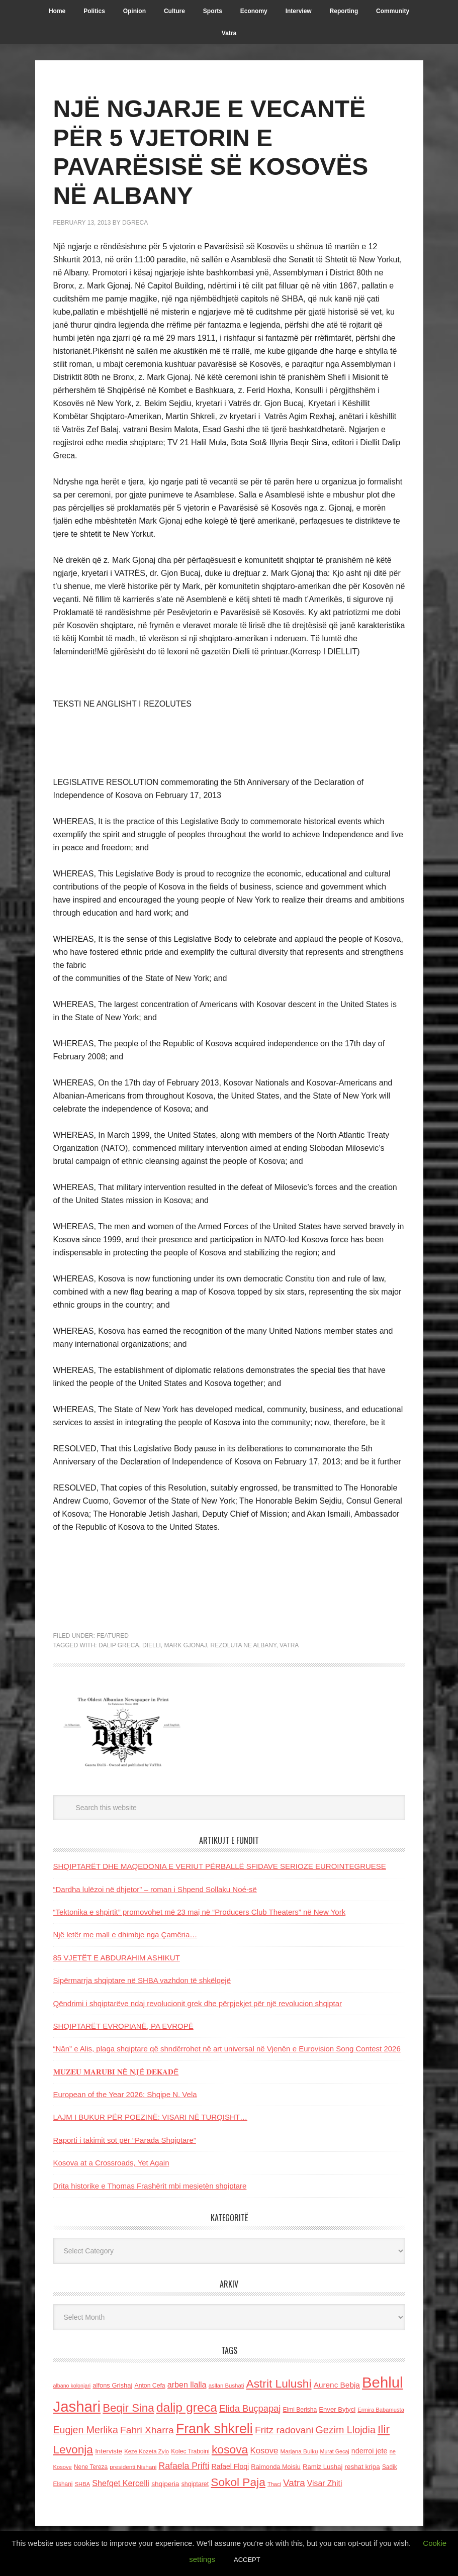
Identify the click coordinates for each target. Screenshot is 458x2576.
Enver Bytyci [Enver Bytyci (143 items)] (337, 2409)
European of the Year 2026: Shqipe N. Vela (125, 2094)
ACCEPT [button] (247, 2559)
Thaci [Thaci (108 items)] (274, 2484)
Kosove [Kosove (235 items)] (264, 2450)
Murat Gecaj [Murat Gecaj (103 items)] (334, 2451)
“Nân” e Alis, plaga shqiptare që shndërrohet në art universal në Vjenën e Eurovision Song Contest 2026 (227, 2048)
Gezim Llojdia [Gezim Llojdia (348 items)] (345, 2429)
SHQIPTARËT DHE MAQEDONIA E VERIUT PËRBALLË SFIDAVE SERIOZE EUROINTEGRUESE (219, 1866)
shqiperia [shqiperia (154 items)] (165, 2484)
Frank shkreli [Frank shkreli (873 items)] (214, 2428)
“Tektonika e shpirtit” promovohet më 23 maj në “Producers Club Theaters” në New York (199, 1912)
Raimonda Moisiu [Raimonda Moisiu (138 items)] (276, 2466)
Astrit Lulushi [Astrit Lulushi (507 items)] (279, 2383)
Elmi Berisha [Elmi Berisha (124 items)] (300, 2409)
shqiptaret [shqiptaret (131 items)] (195, 2484)
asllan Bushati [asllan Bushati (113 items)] (226, 2386)
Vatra (289, 1645)
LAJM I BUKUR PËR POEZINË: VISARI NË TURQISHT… (150, 2117)
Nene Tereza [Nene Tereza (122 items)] (91, 2466)
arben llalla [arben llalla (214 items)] (187, 2384)
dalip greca (119, 1645)
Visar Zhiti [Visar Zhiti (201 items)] (324, 2483)
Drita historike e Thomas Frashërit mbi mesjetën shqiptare (150, 2186)
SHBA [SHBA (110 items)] (82, 2484)
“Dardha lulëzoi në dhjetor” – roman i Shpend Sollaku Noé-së (155, 1889)
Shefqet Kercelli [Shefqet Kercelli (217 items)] (120, 2483)
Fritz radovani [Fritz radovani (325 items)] (284, 2430)
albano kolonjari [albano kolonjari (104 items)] (72, 2386)
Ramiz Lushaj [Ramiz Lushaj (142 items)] (322, 2466)
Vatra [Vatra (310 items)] (294, 2483)
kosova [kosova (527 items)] (230, 2449)
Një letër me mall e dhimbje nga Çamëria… (125, 1934)
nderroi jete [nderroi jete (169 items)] (369, 2451)
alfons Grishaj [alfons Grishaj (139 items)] (112, 2385)
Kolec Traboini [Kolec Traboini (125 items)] (190, 2451)
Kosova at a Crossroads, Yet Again (111, 2162)
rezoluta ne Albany (243, 1645)
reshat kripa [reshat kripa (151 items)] (362, 2466)
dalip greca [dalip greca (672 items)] (186, 2407)
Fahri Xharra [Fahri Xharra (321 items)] (147, 2430)
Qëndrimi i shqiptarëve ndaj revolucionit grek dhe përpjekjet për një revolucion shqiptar (197, 2003)
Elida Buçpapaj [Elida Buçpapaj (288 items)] (250, 2408)
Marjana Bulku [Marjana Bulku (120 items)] (299, 2451)
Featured (113, 1635)
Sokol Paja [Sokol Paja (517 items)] (238, 2482)
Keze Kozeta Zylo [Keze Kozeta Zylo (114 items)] (146, 2451)
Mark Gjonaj (185, 1645)
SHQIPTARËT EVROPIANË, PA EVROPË (123, 2026)
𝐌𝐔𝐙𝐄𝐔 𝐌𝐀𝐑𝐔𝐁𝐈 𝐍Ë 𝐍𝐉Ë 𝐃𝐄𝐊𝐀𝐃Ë (116, 2071)
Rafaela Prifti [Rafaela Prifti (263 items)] (184, 2466)
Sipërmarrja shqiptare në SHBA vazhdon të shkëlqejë (142, 1980)
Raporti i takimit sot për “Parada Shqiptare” (124, 2140)
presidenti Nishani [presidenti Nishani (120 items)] (133, 2466)
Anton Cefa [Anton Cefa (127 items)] (150, 2385)
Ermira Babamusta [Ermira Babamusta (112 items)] (380, 2410)
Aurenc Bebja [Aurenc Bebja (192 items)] (337, 2385)
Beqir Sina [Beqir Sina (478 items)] (128, 2408)
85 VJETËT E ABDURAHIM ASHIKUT (116, 1957)
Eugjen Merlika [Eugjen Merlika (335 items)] (85, 2429)
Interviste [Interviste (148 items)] (108, 2451)
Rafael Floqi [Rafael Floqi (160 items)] (230, 2466)
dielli (151, 1645)
